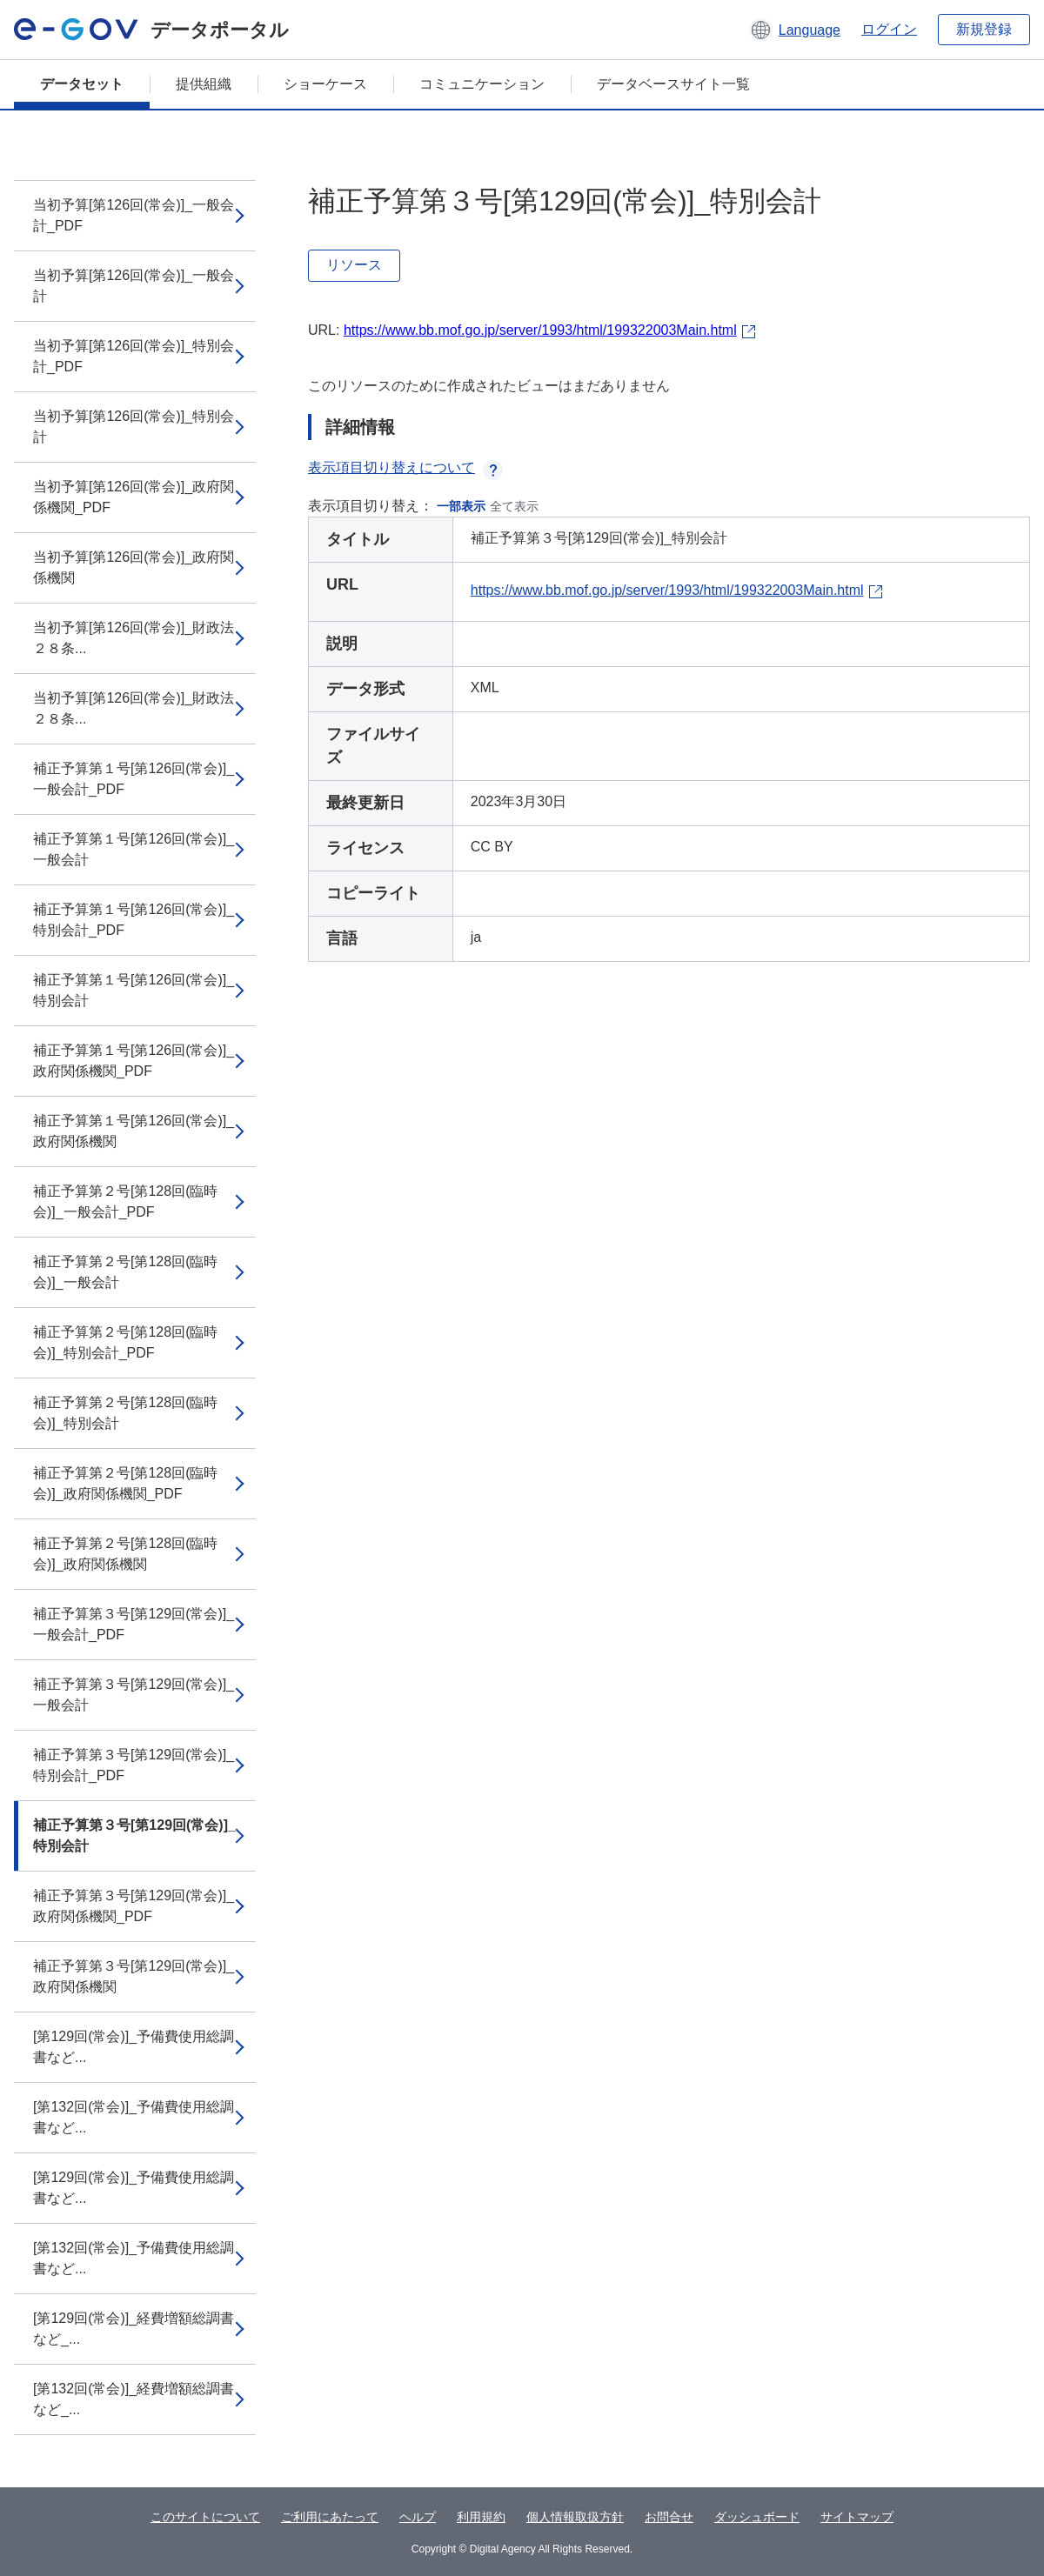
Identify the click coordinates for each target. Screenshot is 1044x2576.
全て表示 (514, 506)
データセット (82, 84)
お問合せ (669, 2517)
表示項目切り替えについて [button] (405, 467)
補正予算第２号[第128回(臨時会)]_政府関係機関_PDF (125, 1483)
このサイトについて (205, 2517)
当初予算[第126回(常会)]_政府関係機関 (133, 567)
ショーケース (325, 84)
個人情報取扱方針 (575, 2517)
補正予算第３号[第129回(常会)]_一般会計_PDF (133, 1624)
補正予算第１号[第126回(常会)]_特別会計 (133, 990)
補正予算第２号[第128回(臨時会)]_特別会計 (125, 1413)
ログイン (889, 29)
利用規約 (481, 2517)
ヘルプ (417, 2517)
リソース (354, 264)
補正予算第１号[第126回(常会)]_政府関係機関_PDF (133, 1060)
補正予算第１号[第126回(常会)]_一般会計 (133, 849)
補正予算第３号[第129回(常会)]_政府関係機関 (133, 1976)
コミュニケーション (482, 84)
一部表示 (461, 506)
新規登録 (984, 29)
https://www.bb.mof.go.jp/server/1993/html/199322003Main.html (540, 330)
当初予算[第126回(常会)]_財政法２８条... (133, 638)
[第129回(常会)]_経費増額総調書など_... (133, 2328)
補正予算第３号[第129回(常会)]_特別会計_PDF (133, 1765)
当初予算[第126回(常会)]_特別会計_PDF (133, 356)
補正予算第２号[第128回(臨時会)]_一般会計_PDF (125, 1201)
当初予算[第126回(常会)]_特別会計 (133, 426)
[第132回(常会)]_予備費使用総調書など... (133, 2117)
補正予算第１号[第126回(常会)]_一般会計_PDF (133, 779)
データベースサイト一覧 (673, 84)
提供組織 (203, 84)
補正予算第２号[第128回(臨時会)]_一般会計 (125, 1272)
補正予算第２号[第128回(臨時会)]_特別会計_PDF (125, 1342)
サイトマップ (856, 2517)
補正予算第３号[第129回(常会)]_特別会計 (134, 1835)
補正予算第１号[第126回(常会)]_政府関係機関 (133, 1131)
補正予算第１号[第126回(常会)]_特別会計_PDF (133, 920)
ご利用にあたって (329, 2517)
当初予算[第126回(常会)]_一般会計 (133, 286)
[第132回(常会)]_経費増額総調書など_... (133, 2399)
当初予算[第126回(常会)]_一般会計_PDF (133, 215)
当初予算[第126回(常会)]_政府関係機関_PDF (133, 497)
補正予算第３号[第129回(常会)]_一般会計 (133, 1694)
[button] (794, 29)
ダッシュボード (757, 2517)
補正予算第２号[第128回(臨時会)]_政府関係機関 (125, 1554)
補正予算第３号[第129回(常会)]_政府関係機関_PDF (133, 1906)
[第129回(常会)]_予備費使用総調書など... (133, 2047)
